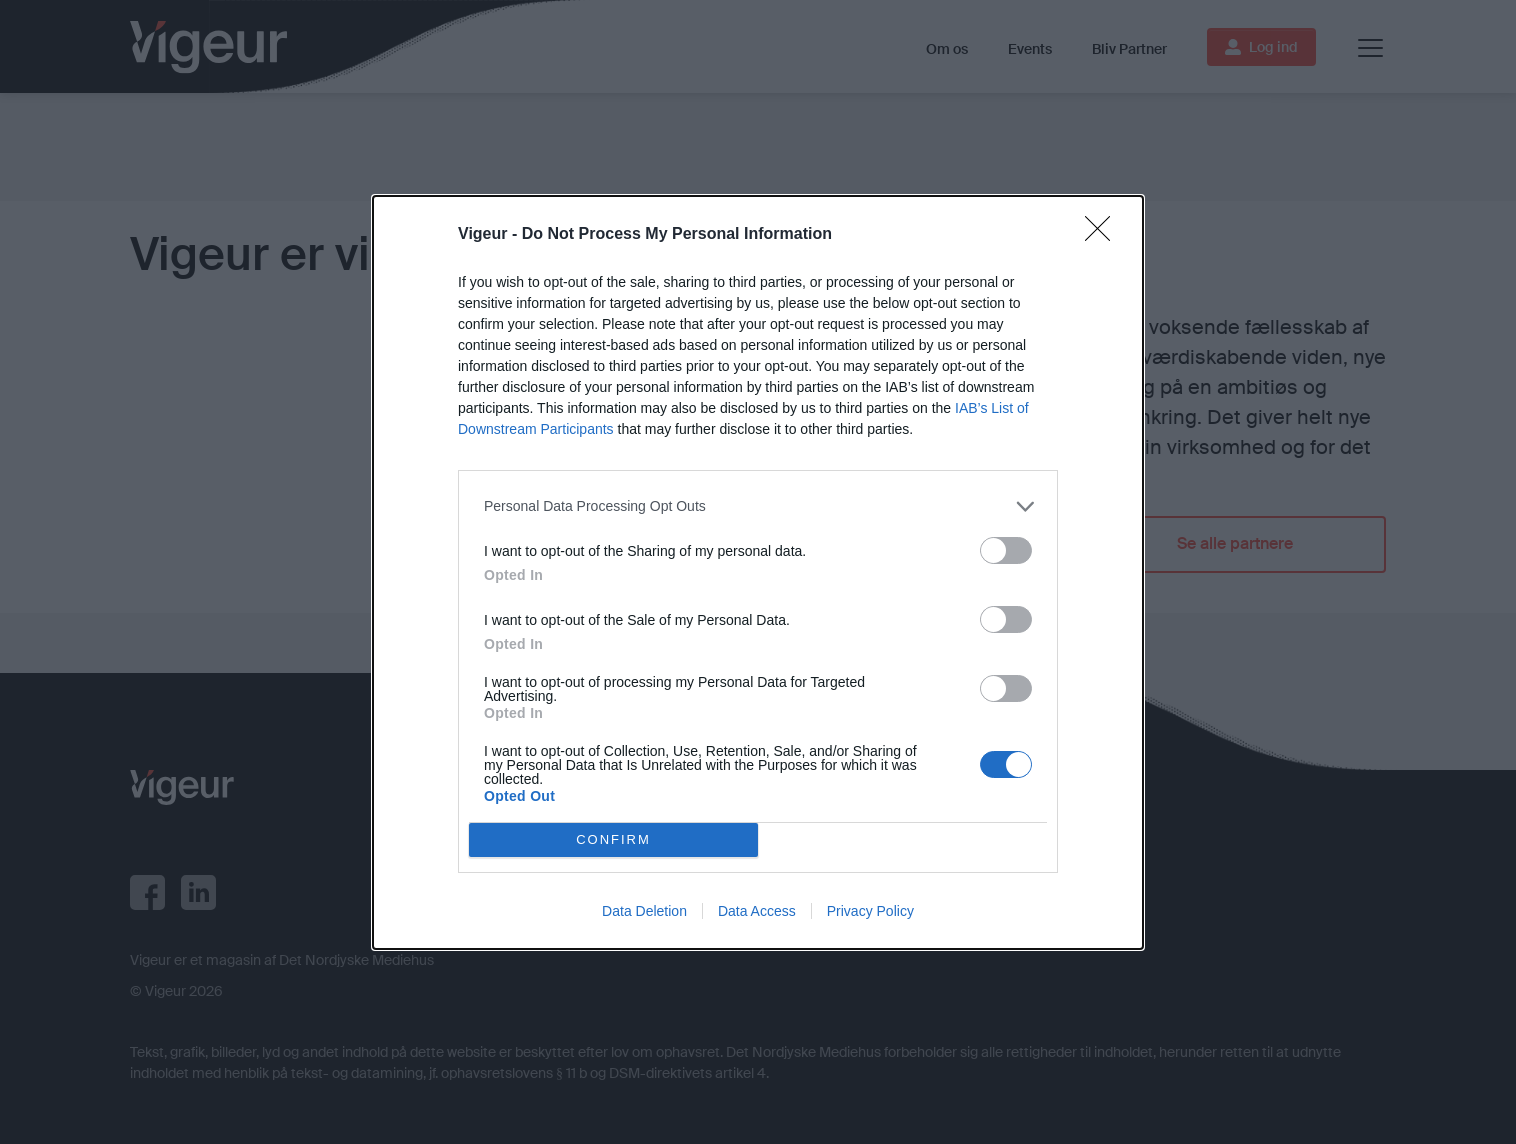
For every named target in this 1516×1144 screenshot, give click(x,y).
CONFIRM (613, 838)
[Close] (1104, 234)
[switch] (1006, 549)
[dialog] (758, 571)
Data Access (757, 911)
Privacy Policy (870, 911)
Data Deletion (644, 911)
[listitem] (758, 505)
